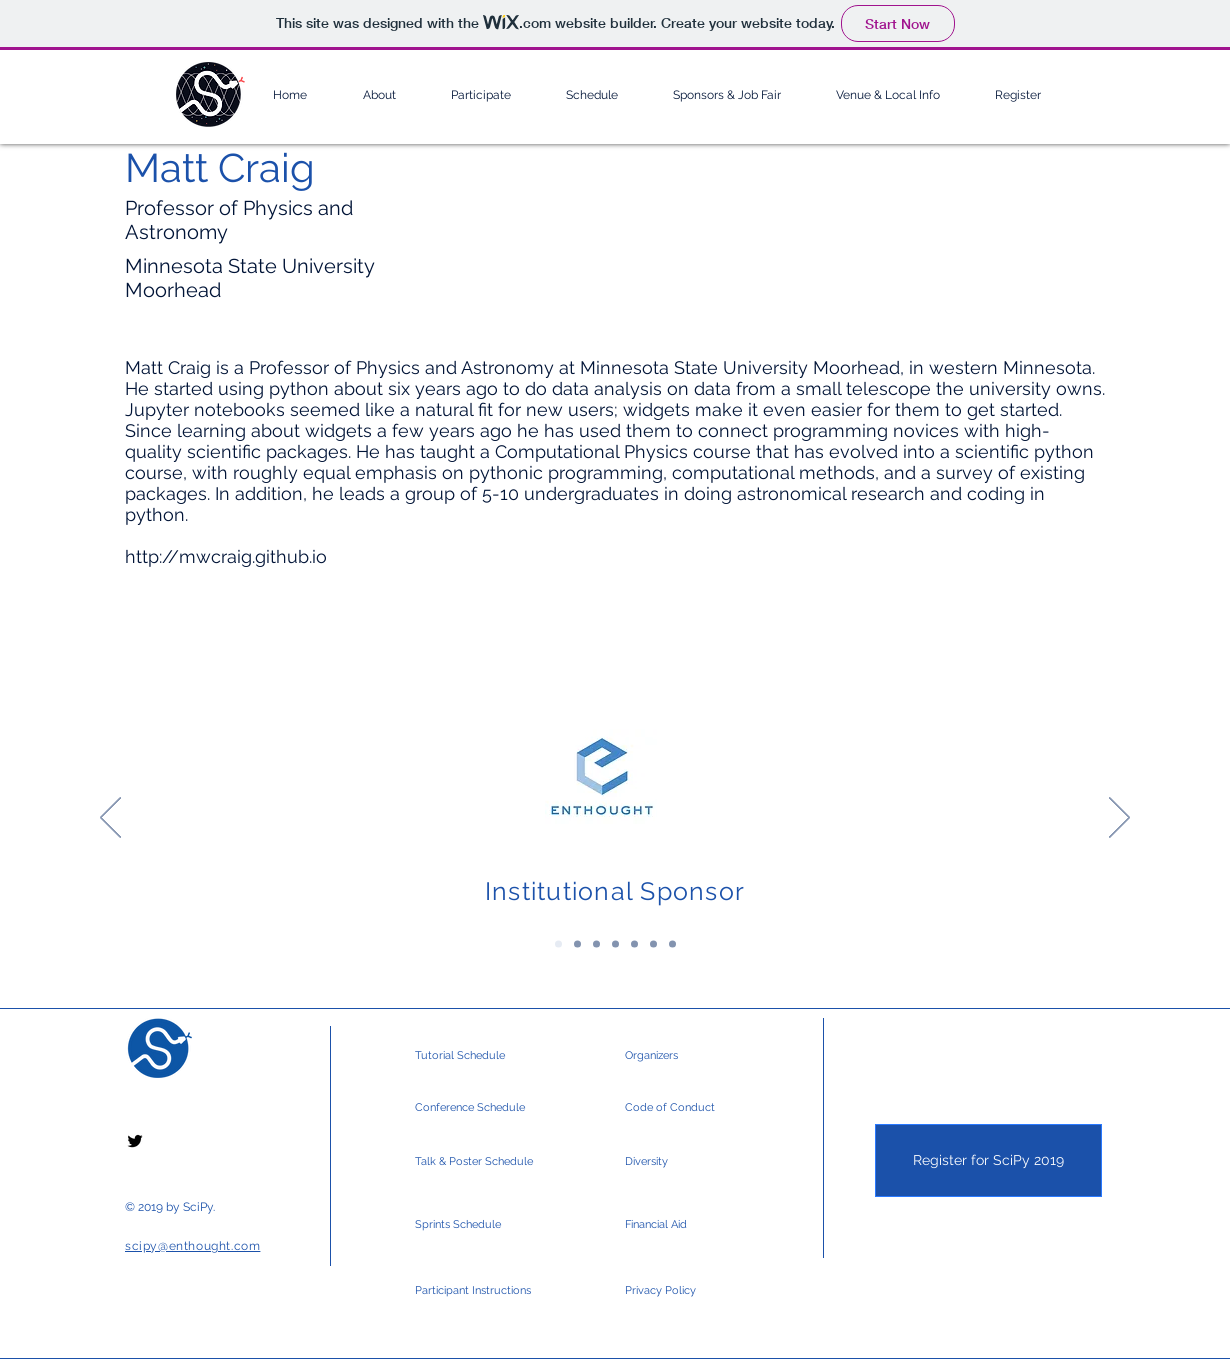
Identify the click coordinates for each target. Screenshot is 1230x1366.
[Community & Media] (672, 944)
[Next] (1119, 819)
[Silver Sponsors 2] (653, 944)
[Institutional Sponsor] (558, 944)
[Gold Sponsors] (596, 944)
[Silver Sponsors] (634, 944)
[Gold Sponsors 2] (615, 944)
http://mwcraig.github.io (226, 556)
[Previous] (110, 819)
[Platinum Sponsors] (577, 944)
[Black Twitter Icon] (135, 1141)
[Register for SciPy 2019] (988, 1160)
